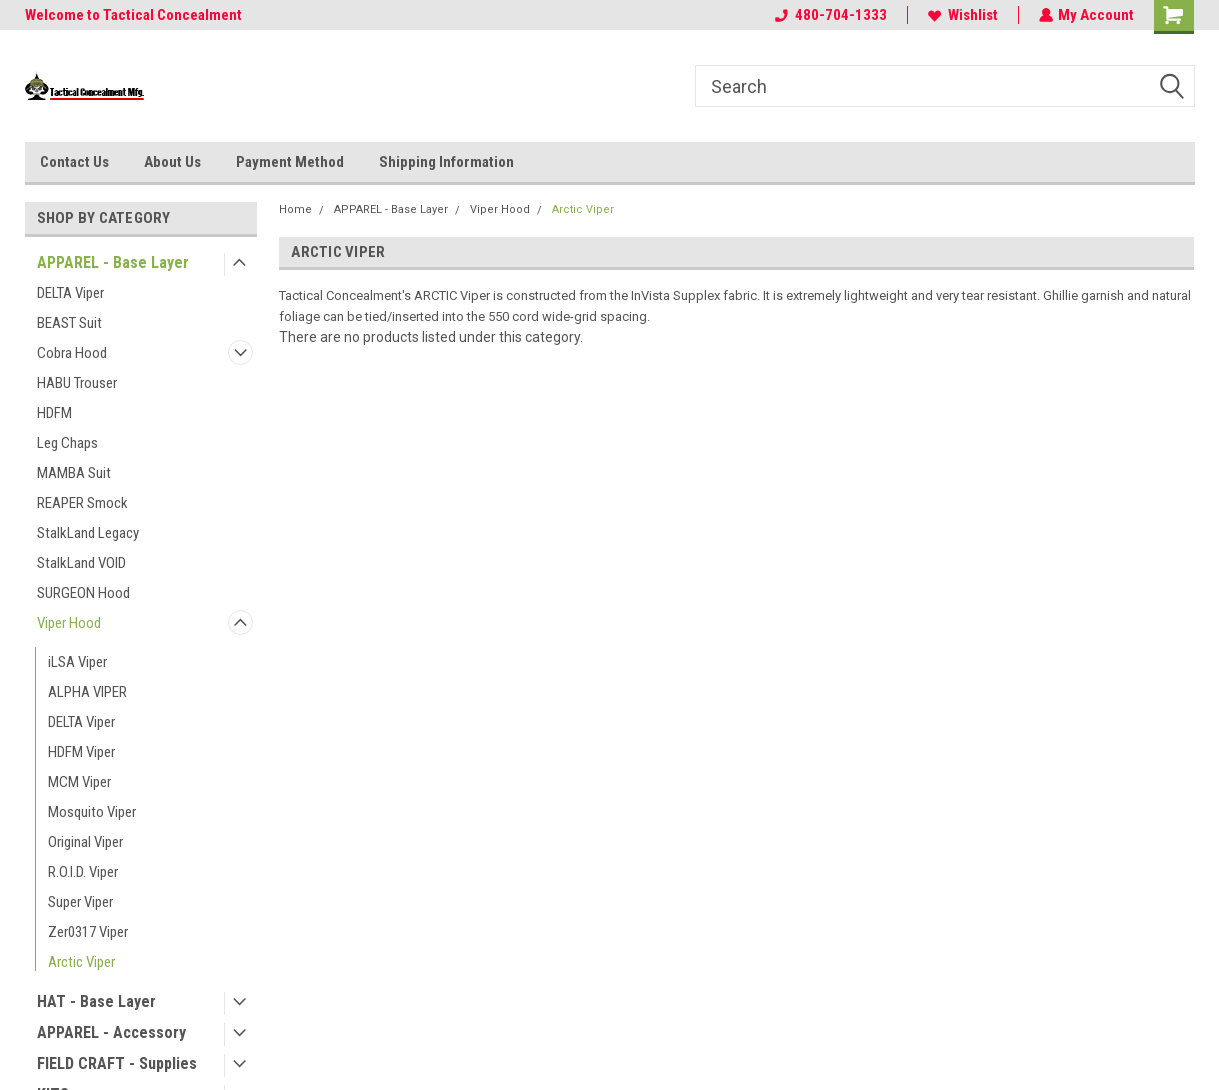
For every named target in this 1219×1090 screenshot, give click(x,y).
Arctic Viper (81, 962)
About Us (172, 162)
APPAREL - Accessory (111, 1032)
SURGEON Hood (83, 593)
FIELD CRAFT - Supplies (117, 1063)
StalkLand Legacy (88, 533)
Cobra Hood (72, 353)
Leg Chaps (67, 443)
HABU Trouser (77, 383)
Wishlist (962, 15)
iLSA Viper (77, 662)
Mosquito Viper (92, 812)
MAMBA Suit (74, 473)
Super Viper (80, 902)
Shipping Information (446, 162)
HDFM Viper (81, 752)
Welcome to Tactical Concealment (133, 15)
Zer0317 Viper (88, 932)
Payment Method (290, 162)
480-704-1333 (830, 15)
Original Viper (85, 842)
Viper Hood (69, 623)
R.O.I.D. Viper (83, 872)
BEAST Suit (69, 323)
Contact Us (74, 162)
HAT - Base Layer (96, 1001)
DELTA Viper (70, 293)
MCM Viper (79, 782)
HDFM (54, 413)
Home (295, 209)
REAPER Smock (82, 503)
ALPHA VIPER (87, 692)
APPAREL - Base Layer (113, 262)
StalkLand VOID (81, 563)
